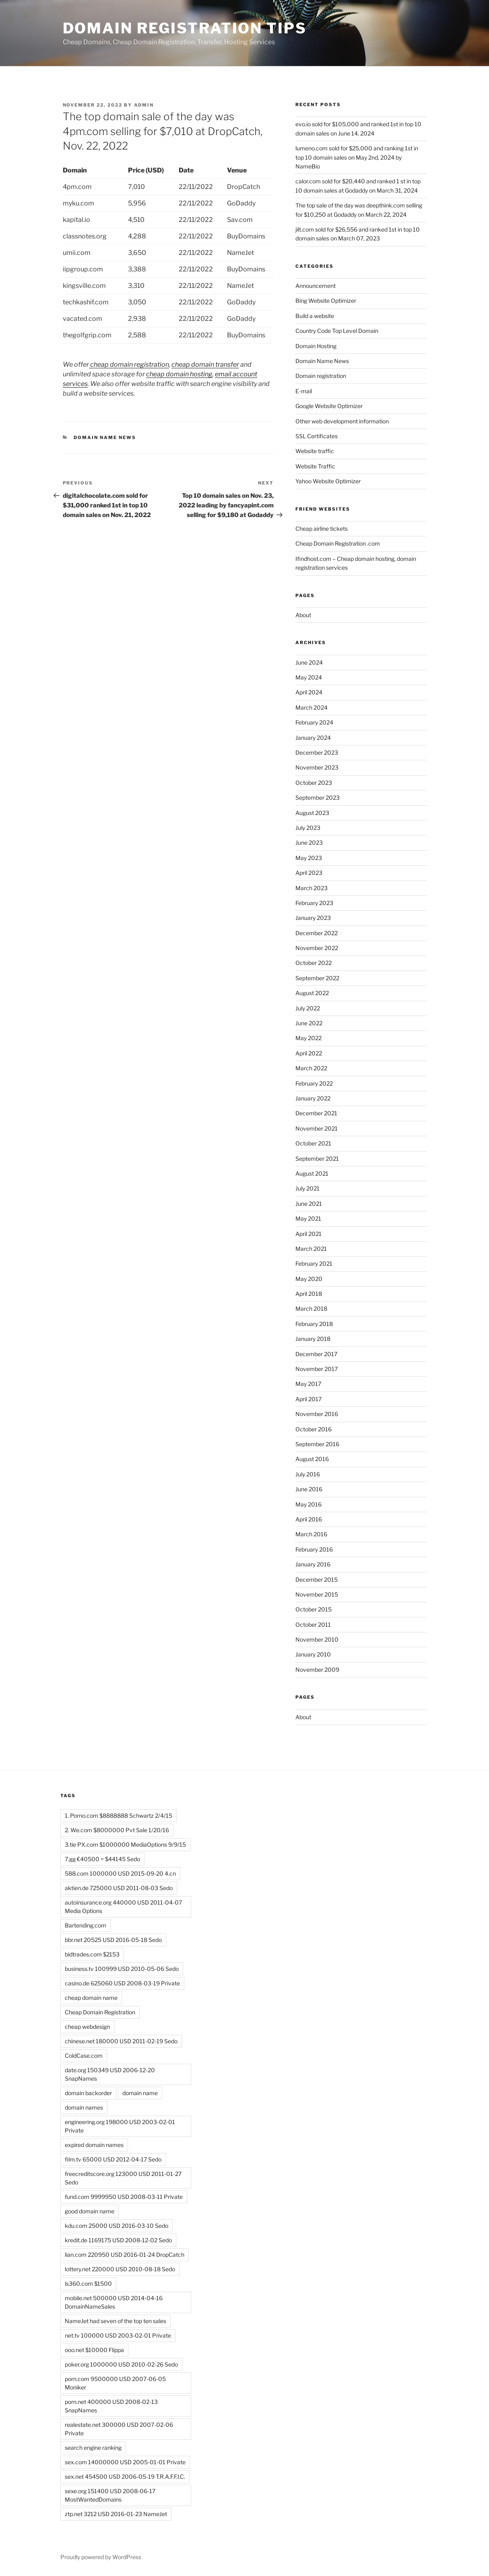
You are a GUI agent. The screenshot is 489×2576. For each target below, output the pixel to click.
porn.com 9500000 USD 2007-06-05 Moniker (115, 2383)
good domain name (89, 2211)
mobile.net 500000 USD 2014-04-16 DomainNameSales (114, 2302)
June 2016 (308, 1489)
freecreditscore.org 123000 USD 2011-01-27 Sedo (123, 2178)
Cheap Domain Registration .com (337, 543)
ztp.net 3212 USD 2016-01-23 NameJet (116, 2513)
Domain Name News (105, 437)
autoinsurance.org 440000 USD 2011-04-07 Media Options (123, 1906)
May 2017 (308, 1383)
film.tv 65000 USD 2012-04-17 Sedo (113, 2159)
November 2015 (316, 1594)
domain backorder (88, 2093)
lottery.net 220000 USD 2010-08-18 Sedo (120, 2269)
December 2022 (316, 933)
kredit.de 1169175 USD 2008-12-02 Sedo (118, 2240)
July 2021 (307, 1188)
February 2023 (314, 902)
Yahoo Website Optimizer (328, 481)
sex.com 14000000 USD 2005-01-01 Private (125, 2462)
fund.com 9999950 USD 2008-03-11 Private (124, 2196)
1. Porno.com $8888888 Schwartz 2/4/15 (118, 1815)
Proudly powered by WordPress (100, 2556)
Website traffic (314, 450)
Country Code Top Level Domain (336, 330)
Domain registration (320, 375)
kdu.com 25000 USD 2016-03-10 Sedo (116, 2225)
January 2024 (313, 737)
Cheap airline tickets (321, 528)
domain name (140, 2093)
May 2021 (308, 1218)
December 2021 (316, 1113)
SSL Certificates (316, 436)
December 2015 (316, 1579)
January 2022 (312, 1098)
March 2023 (311, 888)
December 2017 (316, 1354)
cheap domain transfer (205, 364)
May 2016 (308, 1504)
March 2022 (311, 1068)
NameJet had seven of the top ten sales (115, 2320)
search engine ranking (93, 2447)
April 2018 (308, 1293)
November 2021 (316, 1128)
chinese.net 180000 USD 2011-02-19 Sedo (121, 2041)
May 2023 (308, 857)
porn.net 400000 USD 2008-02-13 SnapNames (111, 2406)
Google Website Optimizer (329, 405)
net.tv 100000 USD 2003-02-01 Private (118, 2335)
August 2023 (312, 812)
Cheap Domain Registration (100, 2012)
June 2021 (308, 1203)
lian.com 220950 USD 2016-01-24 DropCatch (124, 2254)
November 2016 (316, 1413)
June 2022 (308, 1023)
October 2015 (313, 1609)
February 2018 (314, 1323)
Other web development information (342, 421)
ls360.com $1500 (88, 2283)
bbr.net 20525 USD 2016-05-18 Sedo (113, 1939)
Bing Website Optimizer (325, 300)
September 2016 (317, 1444)
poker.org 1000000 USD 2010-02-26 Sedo (121, 2364)
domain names (84, 2107)
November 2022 (316, 947)
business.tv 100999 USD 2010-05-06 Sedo (122, 1968)
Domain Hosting (315, 346)
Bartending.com (85, 1925)
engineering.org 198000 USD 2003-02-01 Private (120, 2126)
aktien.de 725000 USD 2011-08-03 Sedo (119, 1887)
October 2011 (313, 1624)
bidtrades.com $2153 (92, 1954)
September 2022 (317, 978)
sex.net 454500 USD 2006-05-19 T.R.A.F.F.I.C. (125, 2476)
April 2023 (308, 872)
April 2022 (308, 1053)
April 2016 (308, 1519)
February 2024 (314, 722)
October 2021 (313, 1143)
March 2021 (311, 1248)
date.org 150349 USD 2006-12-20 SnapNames (110, 2074)
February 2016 (314, 1549)
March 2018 (311, 1308)
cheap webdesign (87, 2026)
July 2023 (307, 827)
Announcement (315, 285)
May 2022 (308, 1038)
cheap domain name (91, 1997)
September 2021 (317, 1158)
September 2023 (317, 797)
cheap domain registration (129, 364)
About (303, 615)
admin (144, 105)
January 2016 (312, 1564)
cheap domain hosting (179, 374)
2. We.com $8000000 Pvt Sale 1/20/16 (117, 1830)
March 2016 (311, 1534)
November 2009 (317, 1669)
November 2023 (316, 767)
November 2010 (316, 1639)
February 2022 (314, 1083)
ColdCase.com (84, 2055)
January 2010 (313, 1654)
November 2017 (316, 1368)
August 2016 (312, 1458)
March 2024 (311, 707)
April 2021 (308, 1233)
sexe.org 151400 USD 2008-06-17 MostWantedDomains (110, 2495)
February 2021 (313, 1263)
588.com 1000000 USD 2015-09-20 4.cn (120, 1873)
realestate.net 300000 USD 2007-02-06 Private (119, 2428)
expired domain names (94, 2144)
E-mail (303, 391)
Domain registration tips (185, 28)
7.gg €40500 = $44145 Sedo (102, 1859)
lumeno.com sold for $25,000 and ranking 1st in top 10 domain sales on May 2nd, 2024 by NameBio (356, 157)
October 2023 (313, 782)
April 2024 (308, 692)
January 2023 (313, 917)
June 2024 (309, 662)
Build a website (314, 315)
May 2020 (308, 1278)
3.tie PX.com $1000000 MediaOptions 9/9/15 (125, 1844)
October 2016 (313, 1429)
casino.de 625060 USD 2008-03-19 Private (122, 1983)
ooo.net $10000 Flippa (94, 2349)
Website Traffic (315, 466)
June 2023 (309, 842)
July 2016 (307, 1474)
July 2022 (307, 1008)
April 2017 (308, 1399)
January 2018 (312, 1338)
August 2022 (312, 992)
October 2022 (313, 962)
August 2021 (311, 1173)
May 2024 (308, 677)
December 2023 (316, 752)
